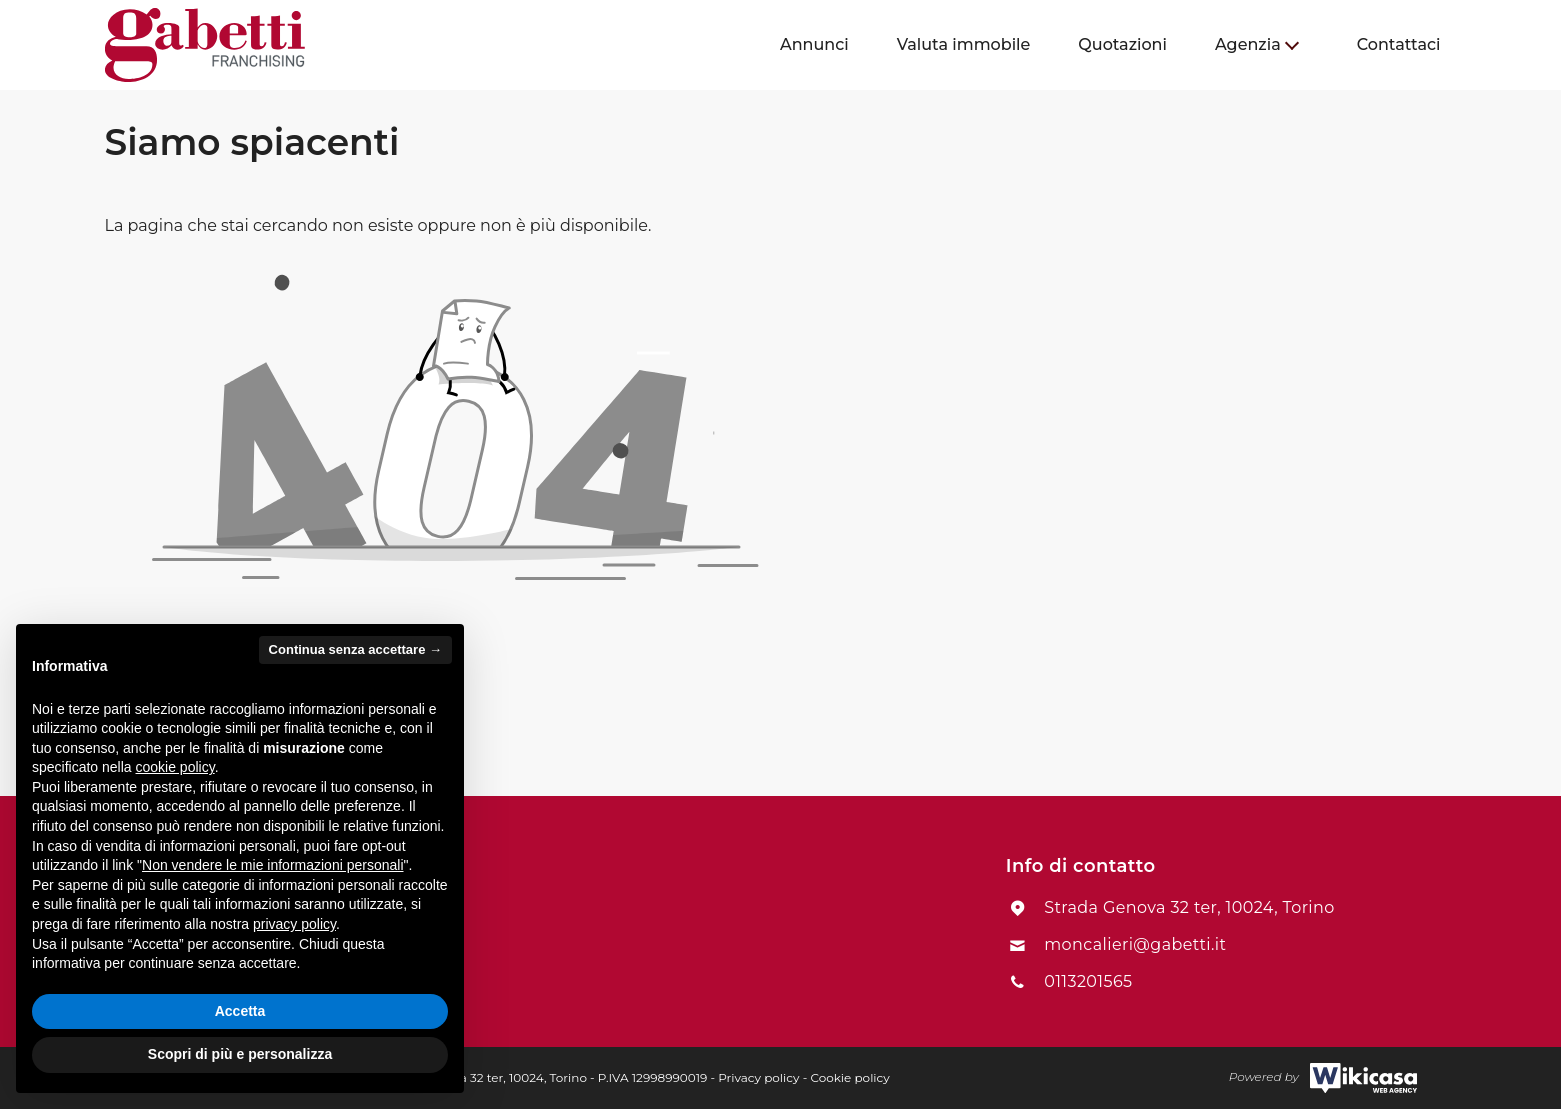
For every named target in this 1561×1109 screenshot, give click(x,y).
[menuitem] (814, 45)
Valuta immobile (964, 44)
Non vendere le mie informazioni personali (272, 865)
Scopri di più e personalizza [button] (240, 1054)
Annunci (814, 44)
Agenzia (1248, 44)
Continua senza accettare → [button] (355, 649)
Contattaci (1399, 44)
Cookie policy (849, 1077)
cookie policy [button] (175, 767)
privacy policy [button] (294, 924)
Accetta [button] (240, 1011)
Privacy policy (758, 1077)
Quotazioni (1122, 44)
